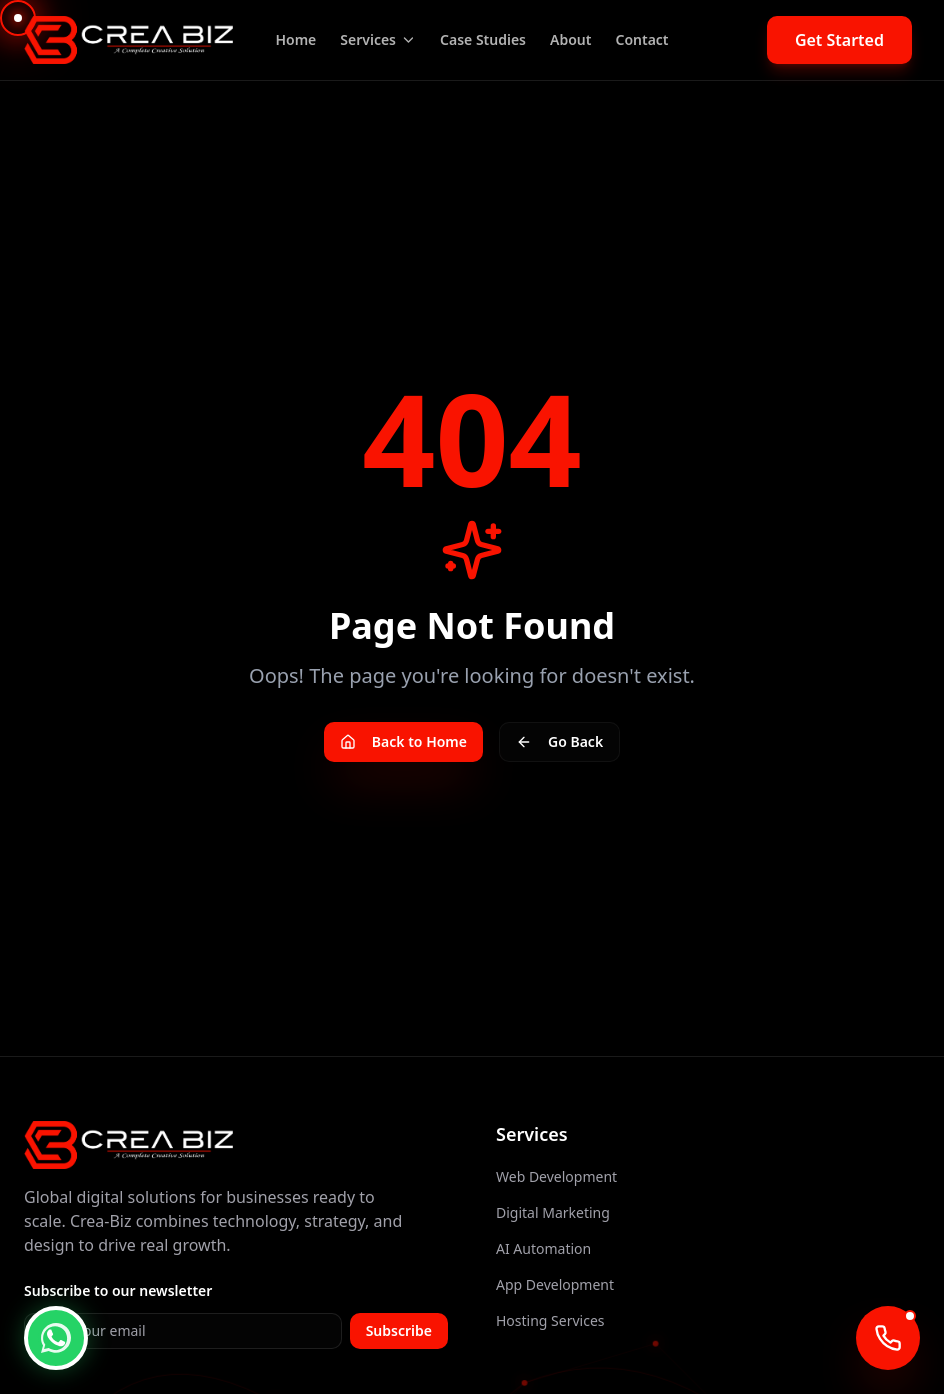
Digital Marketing (553, 1212)
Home (295, 39)
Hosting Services (550, 1320)
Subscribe (399, 1330)
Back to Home (403, 741)
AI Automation (543, 1248)
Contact (641, 39)
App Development (555, 1284)
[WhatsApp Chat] (56, 1338)
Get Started (839, 40)
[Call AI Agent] (888, 1338)
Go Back (559, 741)
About (570, 39)
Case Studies (483, 39)
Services (378, 39)
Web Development (556, 1176)
